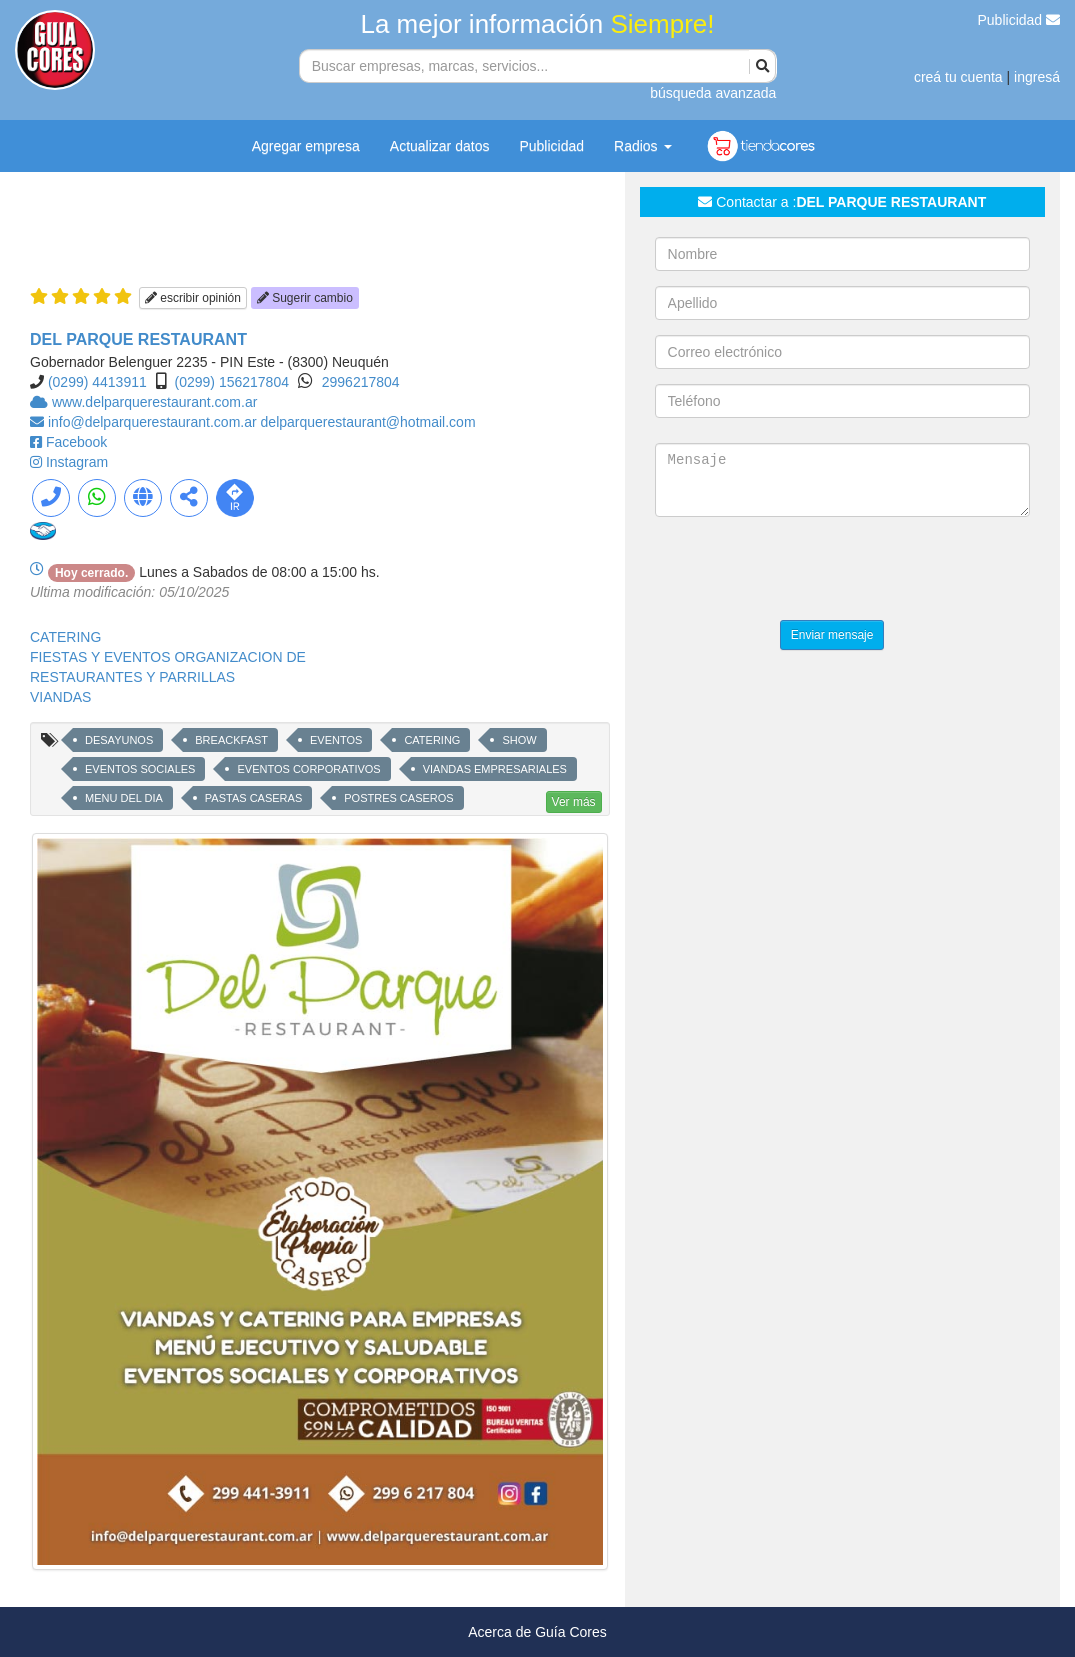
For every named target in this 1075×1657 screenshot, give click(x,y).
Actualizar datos (440, 146)
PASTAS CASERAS (253, 798)
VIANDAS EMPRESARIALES (495, 769)
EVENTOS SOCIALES (140, 769)
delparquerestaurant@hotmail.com (368, 422)
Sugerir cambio (305, 298)
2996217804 (361, 382)
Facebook (76, 442)
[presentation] (807, 571)
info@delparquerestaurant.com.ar (154, 422)
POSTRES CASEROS (398, 798)
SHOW (519, 740)
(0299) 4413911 (97, 382)
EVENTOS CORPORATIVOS (308, 769)
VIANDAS (60, 697)
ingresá (1037, 77)
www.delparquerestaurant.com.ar (154, 402)
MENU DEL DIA (124, 798)
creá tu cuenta (958, 77)
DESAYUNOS (119, 740)
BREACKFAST (231, 740)
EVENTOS (336, 740)
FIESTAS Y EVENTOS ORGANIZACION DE (168, 657)
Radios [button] (642, 146)
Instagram (77, 462)
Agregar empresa (306, 146)
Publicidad (1019, 20)
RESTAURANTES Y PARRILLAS (132, 677)
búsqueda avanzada (713, 93)
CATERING (65, 637)
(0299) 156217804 (232, 382)
